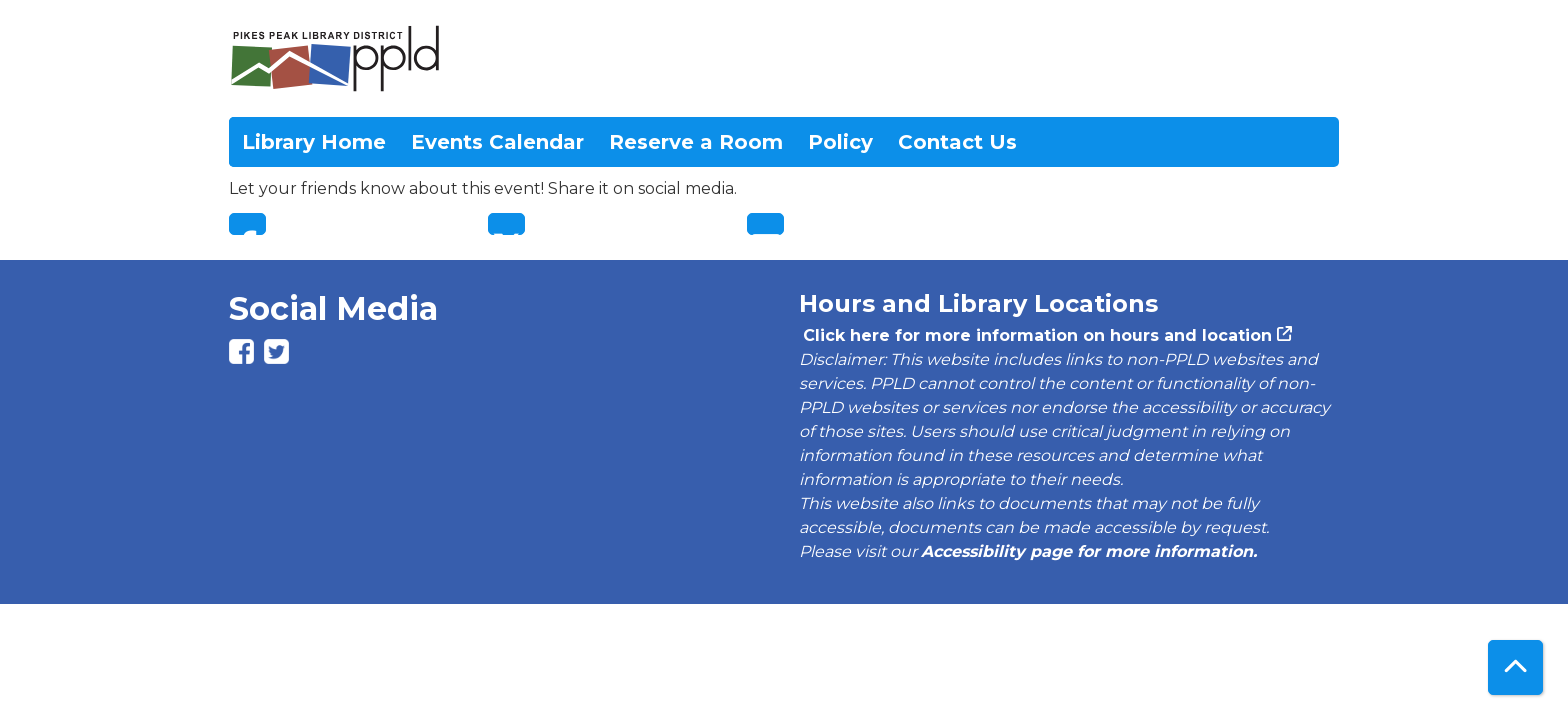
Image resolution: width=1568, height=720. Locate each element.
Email (765, 224)
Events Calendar (497, 142)
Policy (840, 142)
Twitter (506, 224)
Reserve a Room (696, 142)
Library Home (314, 142)
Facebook (247, 224)
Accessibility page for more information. (1089, 551)
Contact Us (957, 142)
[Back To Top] (1515, 667)
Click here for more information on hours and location (1035, 335)
